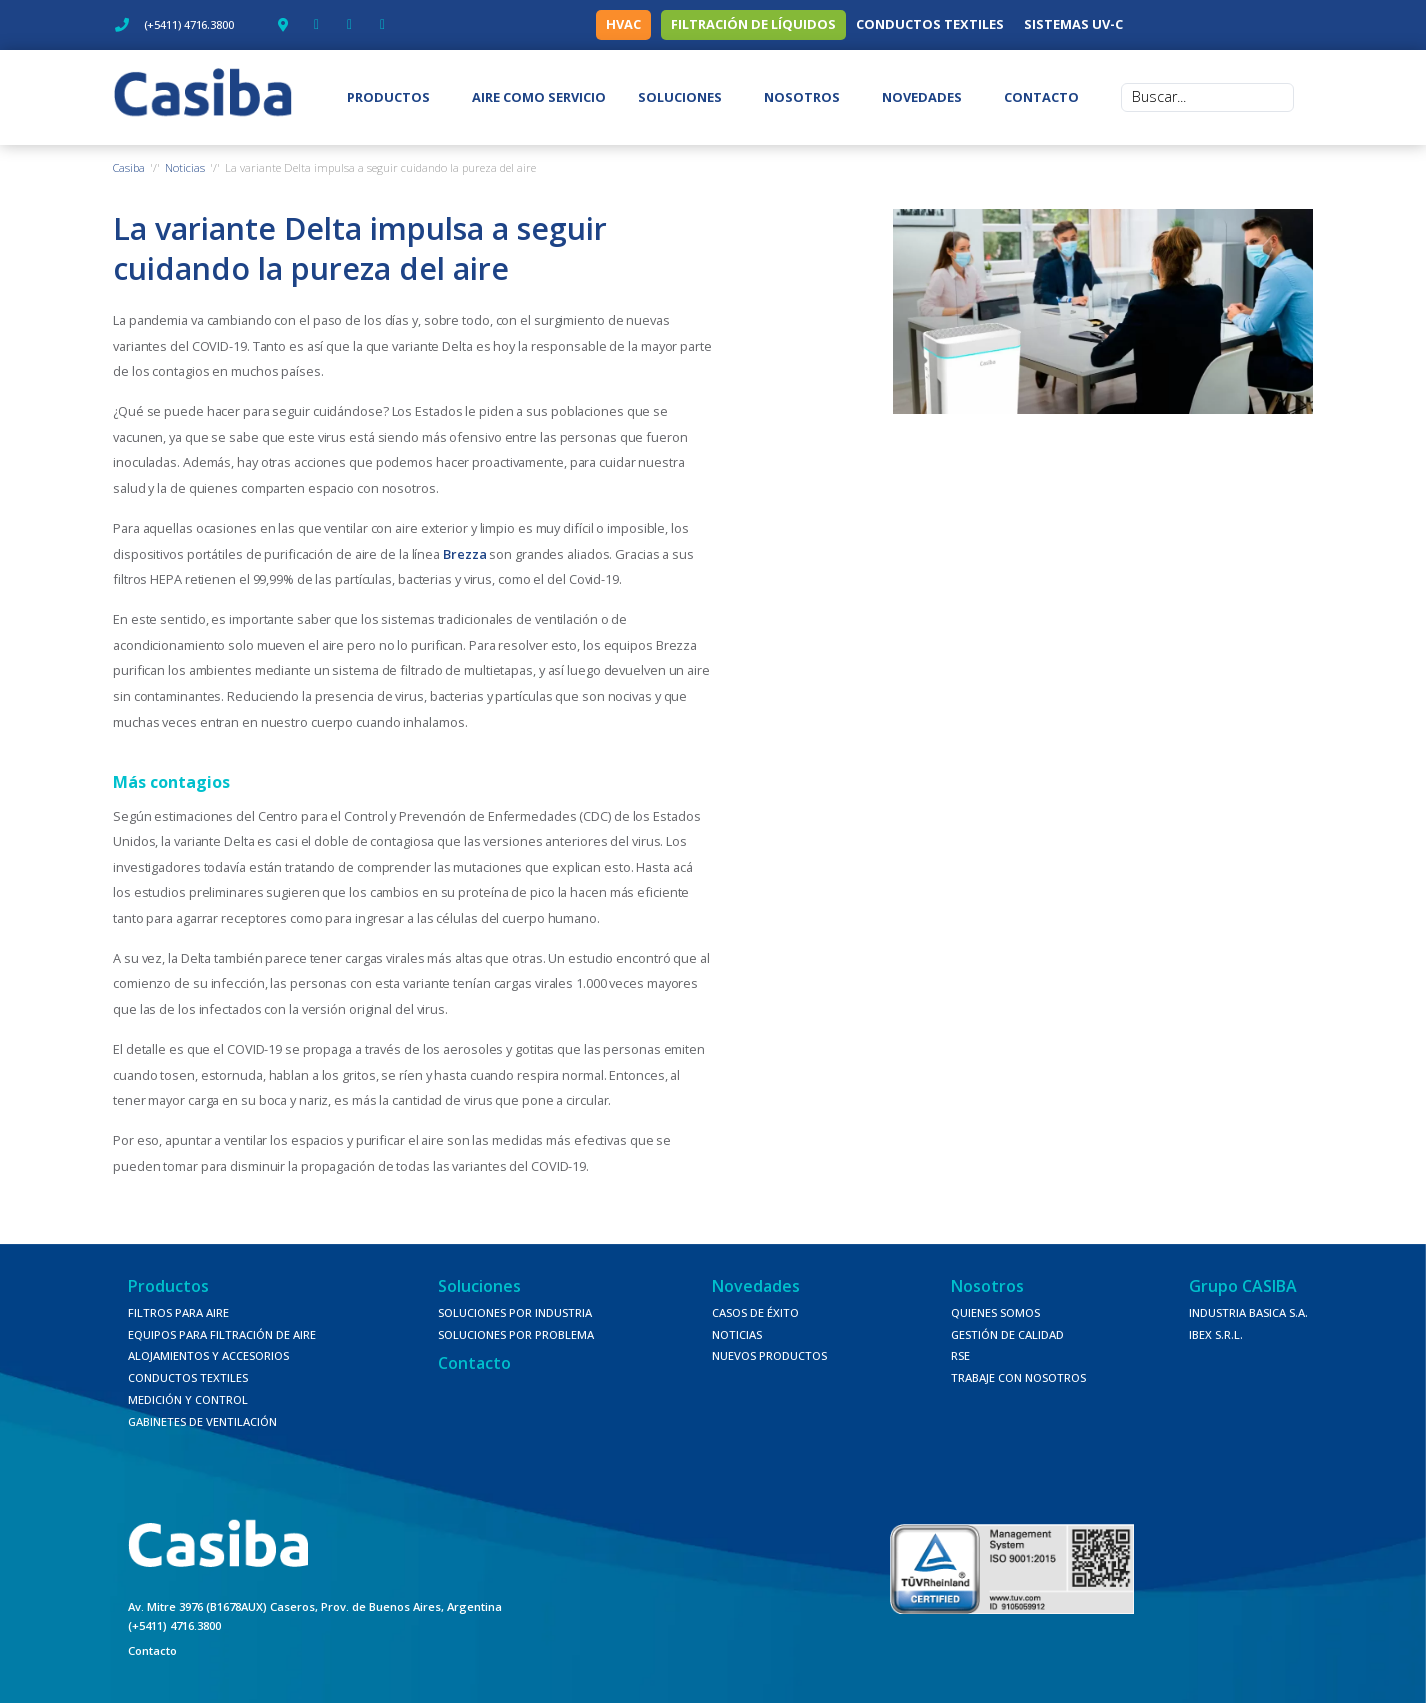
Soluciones (479, 1286)
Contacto (474, 1363)
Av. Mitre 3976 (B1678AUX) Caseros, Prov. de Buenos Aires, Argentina (315, 1606)
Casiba (129, 167)
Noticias (185, 167)
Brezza (464, 554)
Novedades (756, 1286)
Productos (168, 1286)
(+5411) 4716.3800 (174, 1625)
